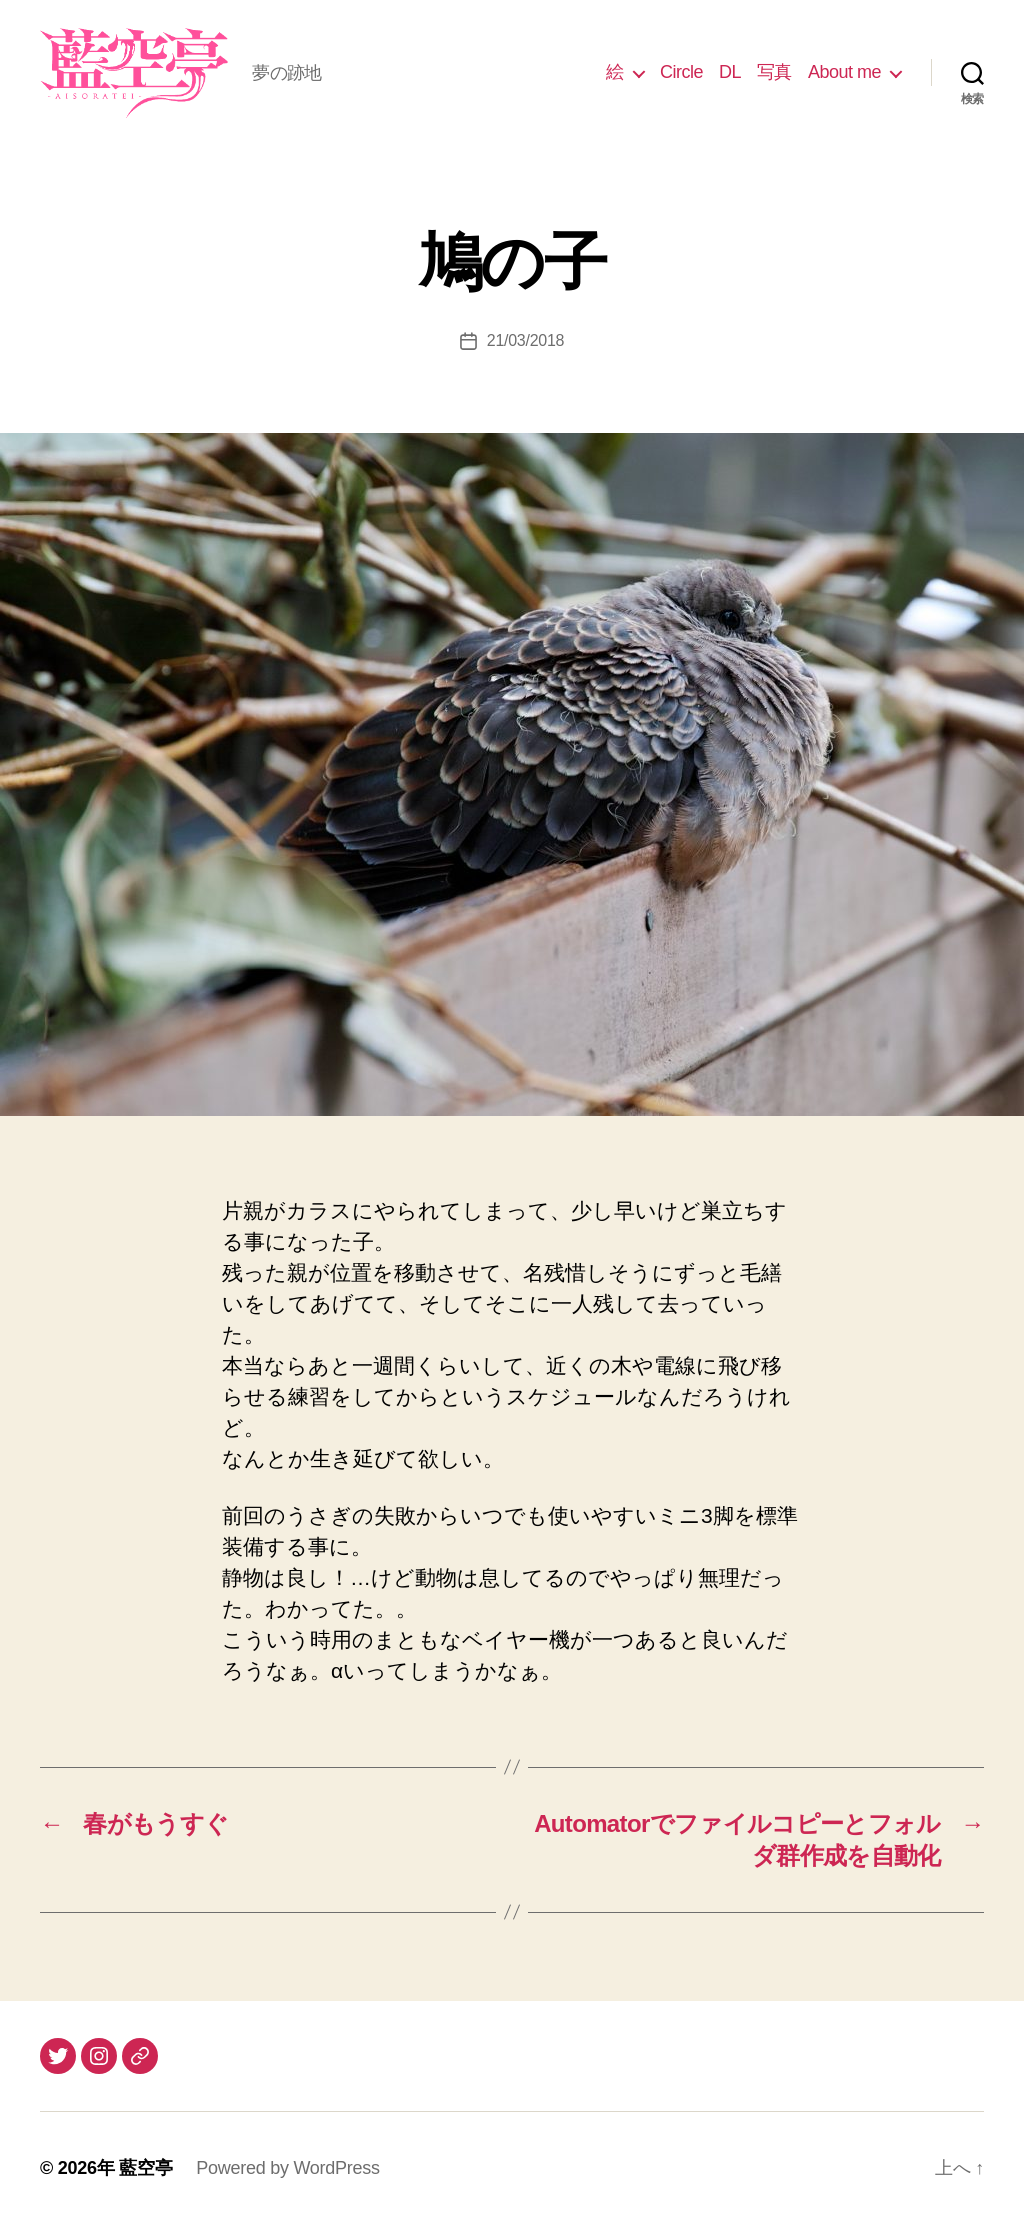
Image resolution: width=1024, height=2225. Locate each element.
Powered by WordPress (287, 2168)
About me (844, 72)
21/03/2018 (525, 340)
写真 (774, 72)
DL (730, 72)
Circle (681, 72)
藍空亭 (145, 2168)
